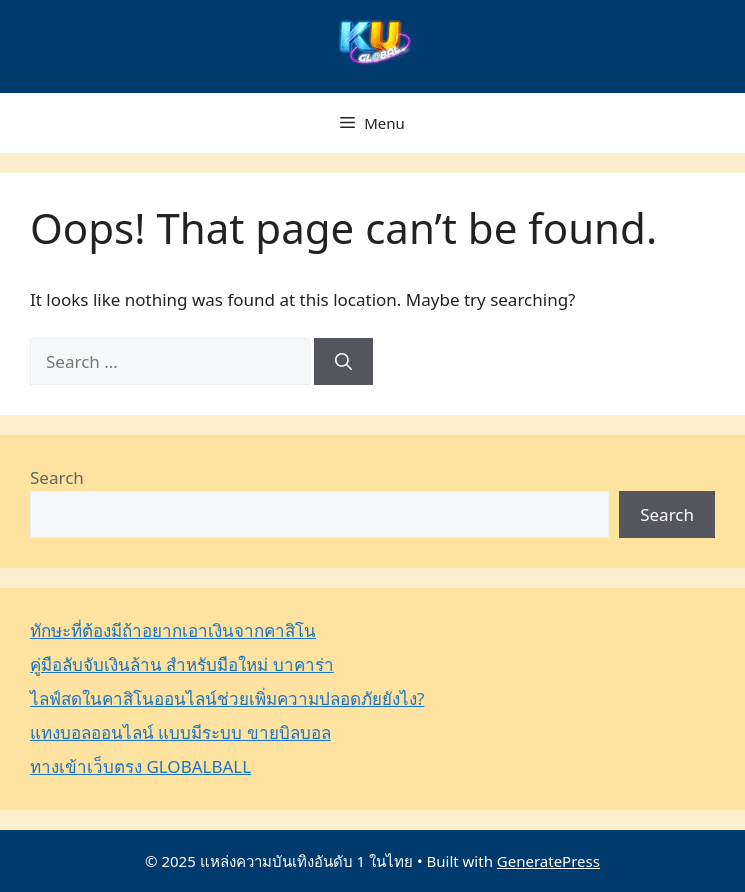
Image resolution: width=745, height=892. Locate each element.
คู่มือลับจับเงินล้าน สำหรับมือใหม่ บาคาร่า (182, 664)
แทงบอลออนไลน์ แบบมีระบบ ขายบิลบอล (180, 732)
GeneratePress (548, 861)
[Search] (343, 362)
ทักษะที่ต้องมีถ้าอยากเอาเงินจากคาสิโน (173, 630)
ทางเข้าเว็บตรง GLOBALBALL (140, 766)
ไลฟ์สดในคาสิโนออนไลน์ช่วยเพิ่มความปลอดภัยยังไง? (227, 698)
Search (57, 477)
